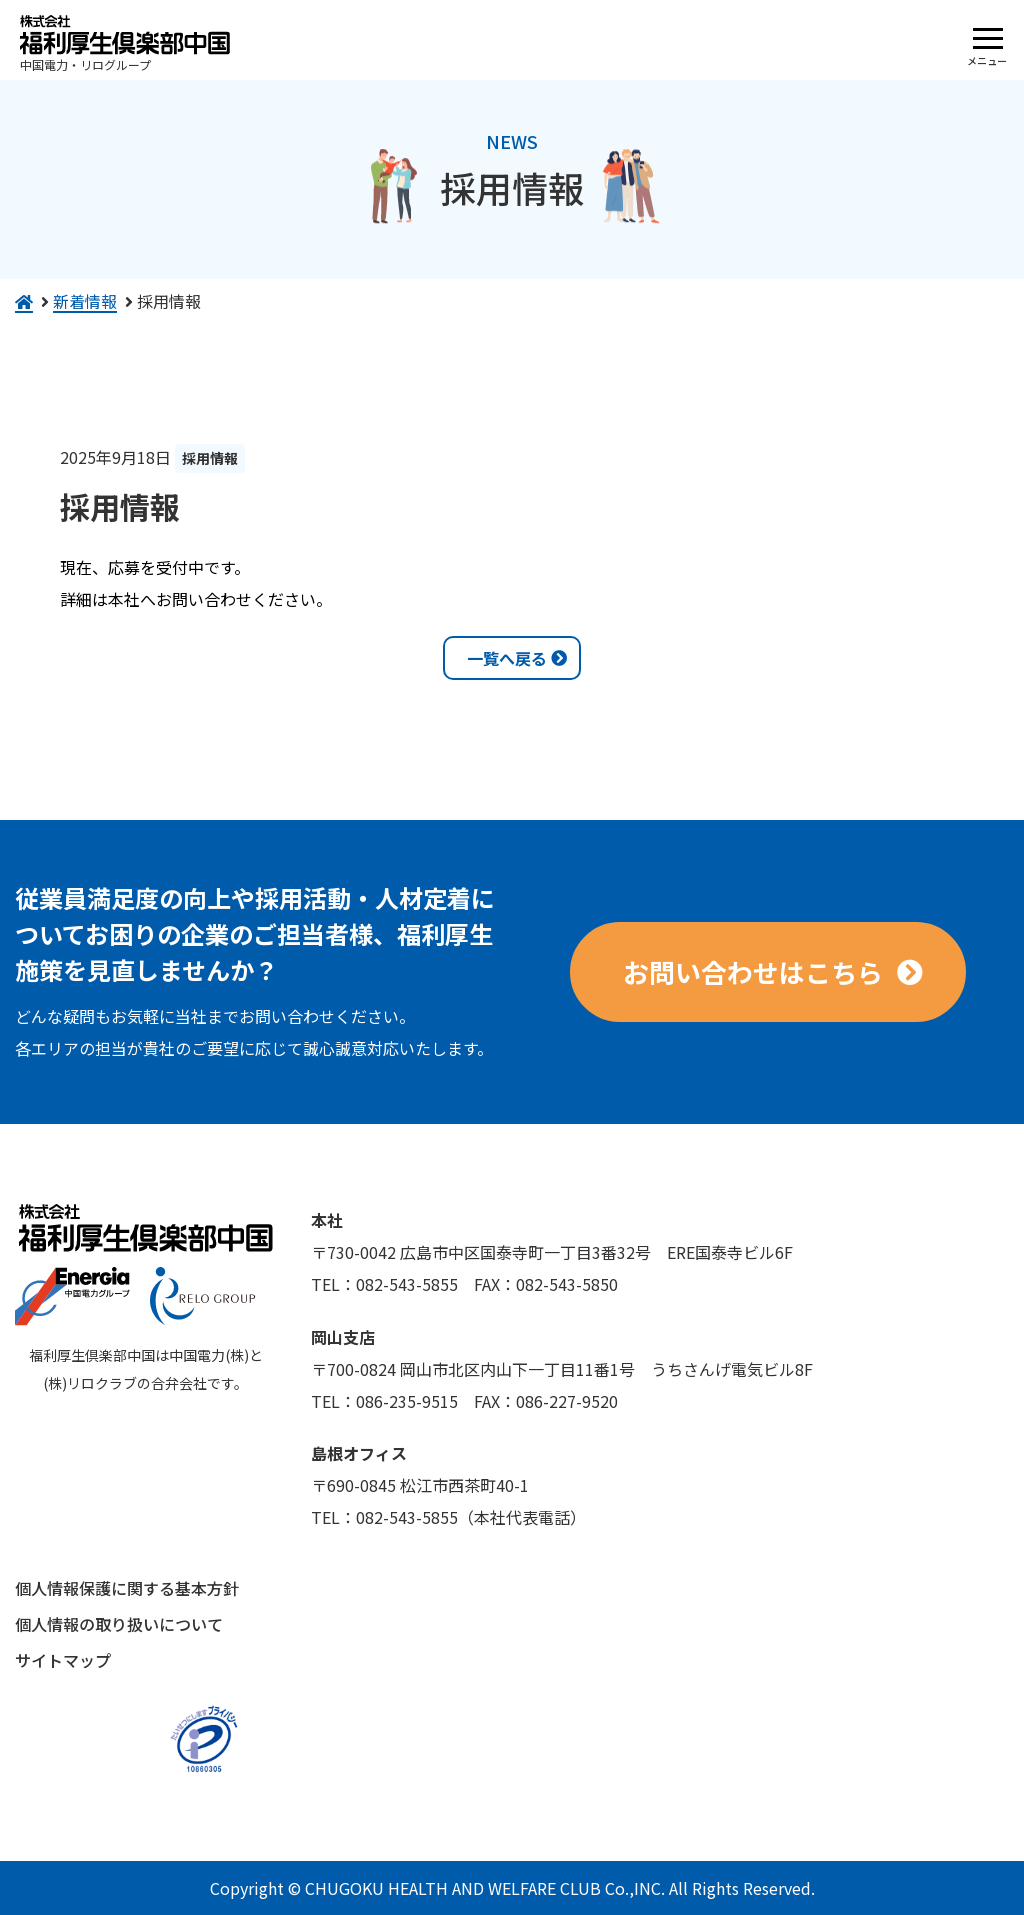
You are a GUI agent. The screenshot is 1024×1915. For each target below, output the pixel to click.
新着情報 (85, 301)
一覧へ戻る (507, 658)
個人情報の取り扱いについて (119, 1624)
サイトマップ (63, 1660)
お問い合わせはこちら (753, 971)
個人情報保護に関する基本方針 (127, 1588)
